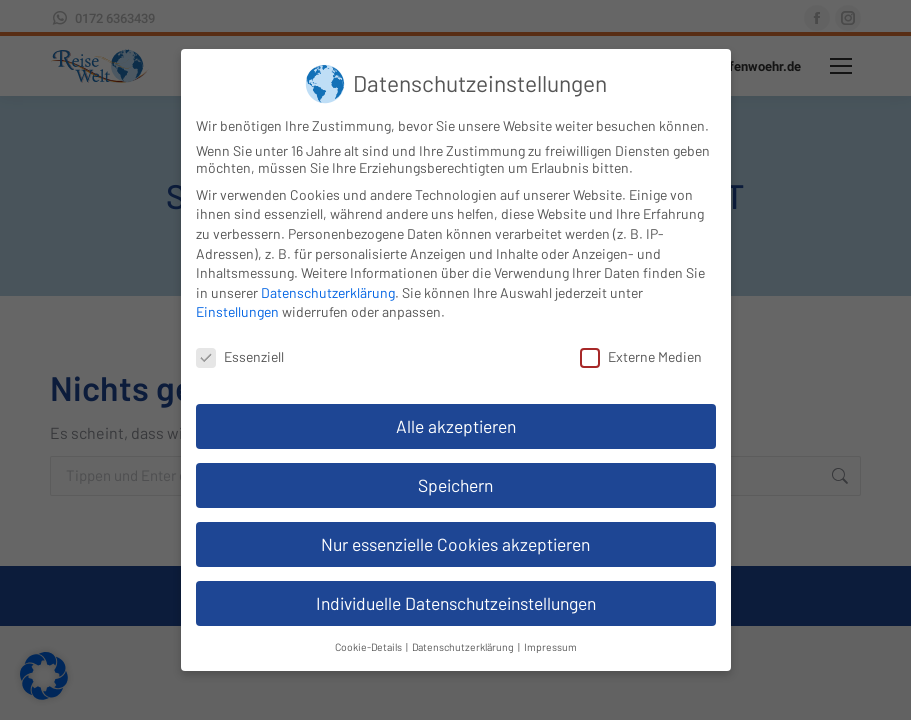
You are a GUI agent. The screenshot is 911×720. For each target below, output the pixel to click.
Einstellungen (237, 311)
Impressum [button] (550, 646)
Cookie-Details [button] (369, 646)
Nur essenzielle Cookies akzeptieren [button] (455, 544)
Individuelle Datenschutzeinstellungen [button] (456, 603)
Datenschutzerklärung (328, 292)
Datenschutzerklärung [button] (464, 646)
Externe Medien (641, 356)
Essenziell (240, 356)
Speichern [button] (455, 485)
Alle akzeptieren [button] (456, 426)
